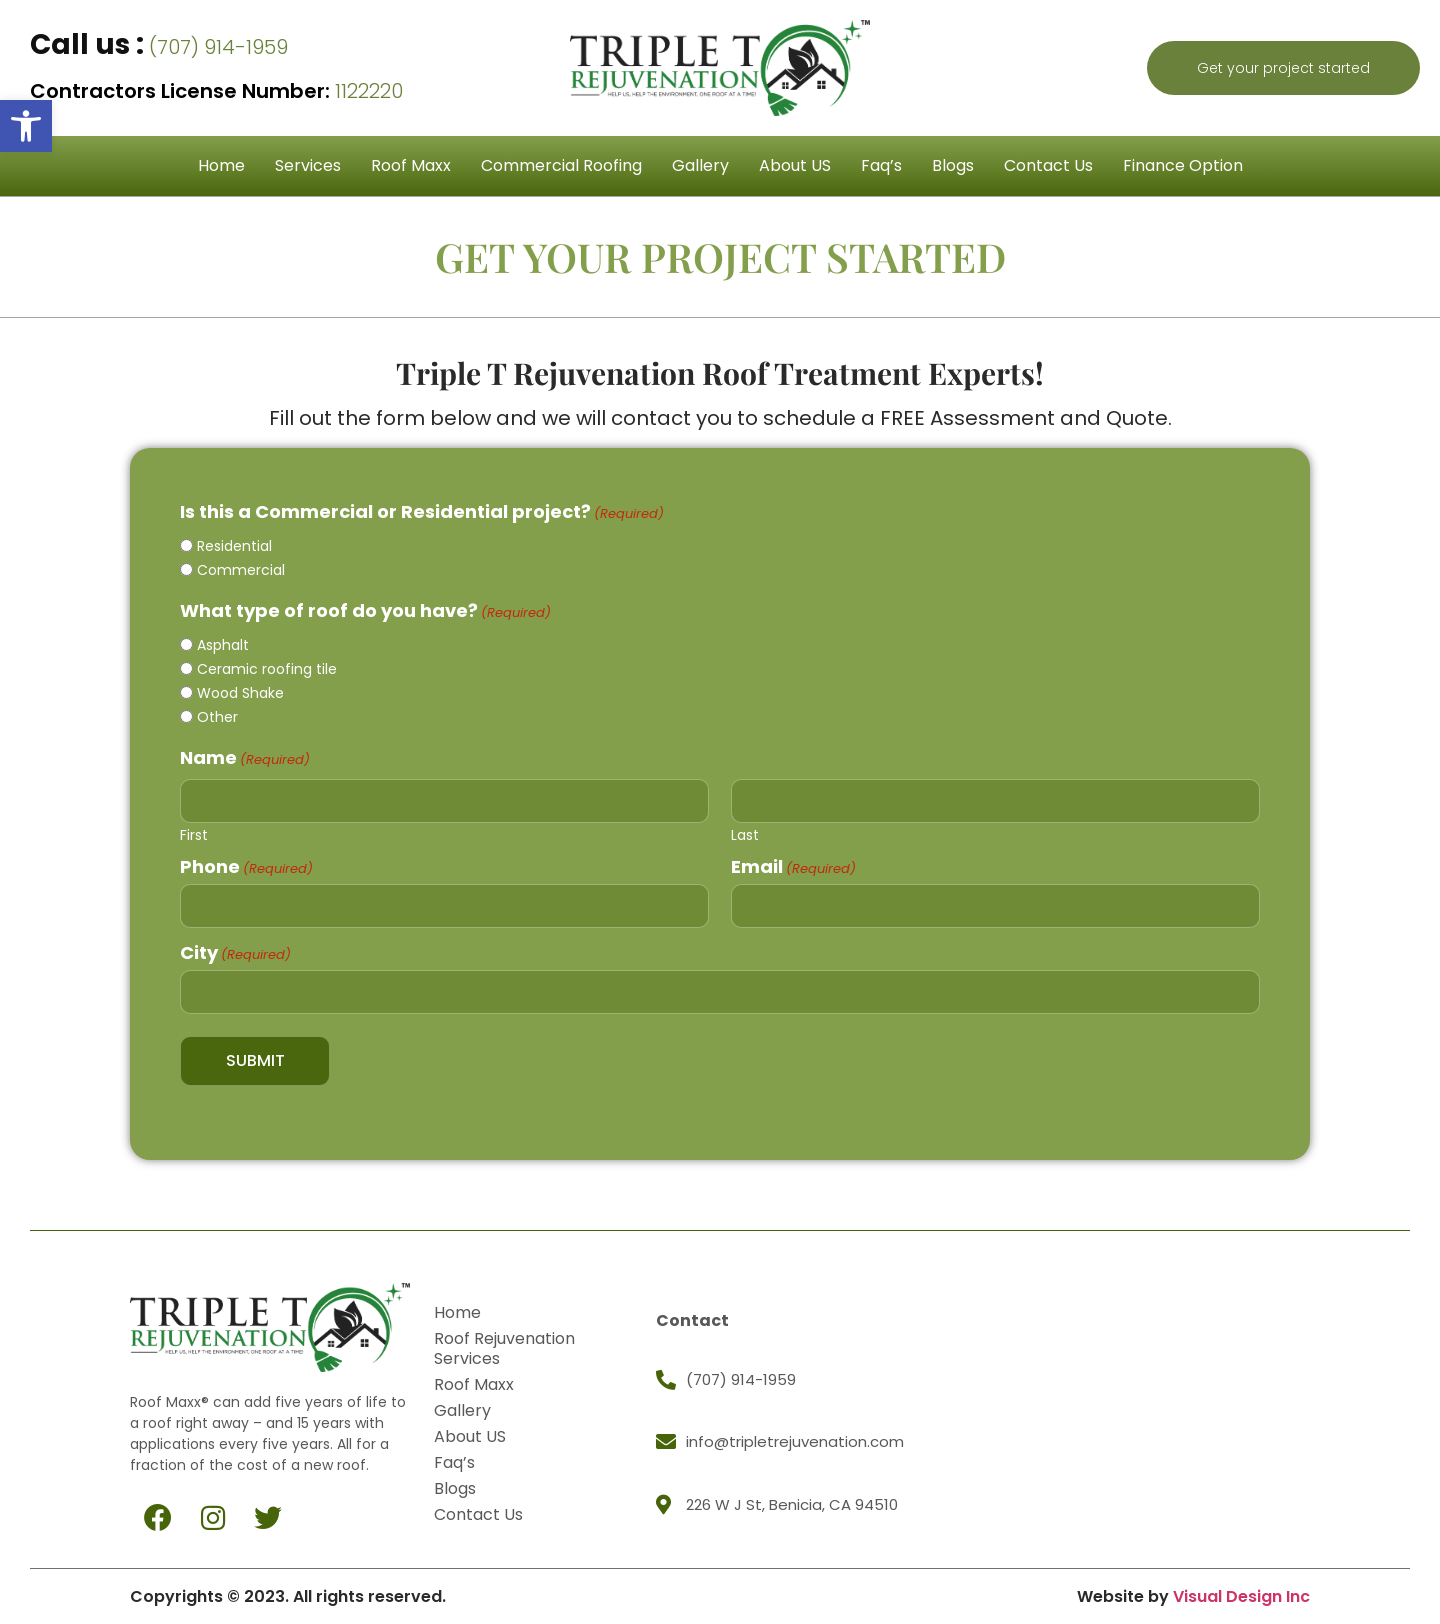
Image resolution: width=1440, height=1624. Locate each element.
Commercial (241, 570)
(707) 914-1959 (159, 47)
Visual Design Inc (1241, 1585)
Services (308, 165)
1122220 (216, 91)
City (235, 946)
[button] (26, 126)
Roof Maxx (411, 165)
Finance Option (1183, 165)
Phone (246, 863)
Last (745, 829)
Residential (234, 546)
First (194, 829)
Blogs (953, 165)
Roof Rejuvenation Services (510, 1338)
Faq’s (881, 165)
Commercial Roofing (561, 165)
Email (793, 863)
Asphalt (223, 645)
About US (795, 165)
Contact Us (1048, 165)
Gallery (700, 165)
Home (221, 165)
